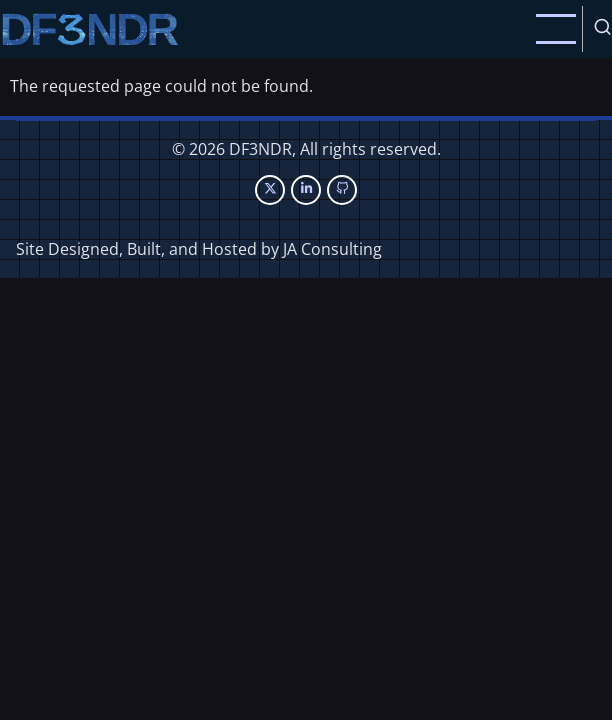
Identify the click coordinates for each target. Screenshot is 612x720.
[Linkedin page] (306, 190)
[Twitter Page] (270, 190)
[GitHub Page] (342, 190)
